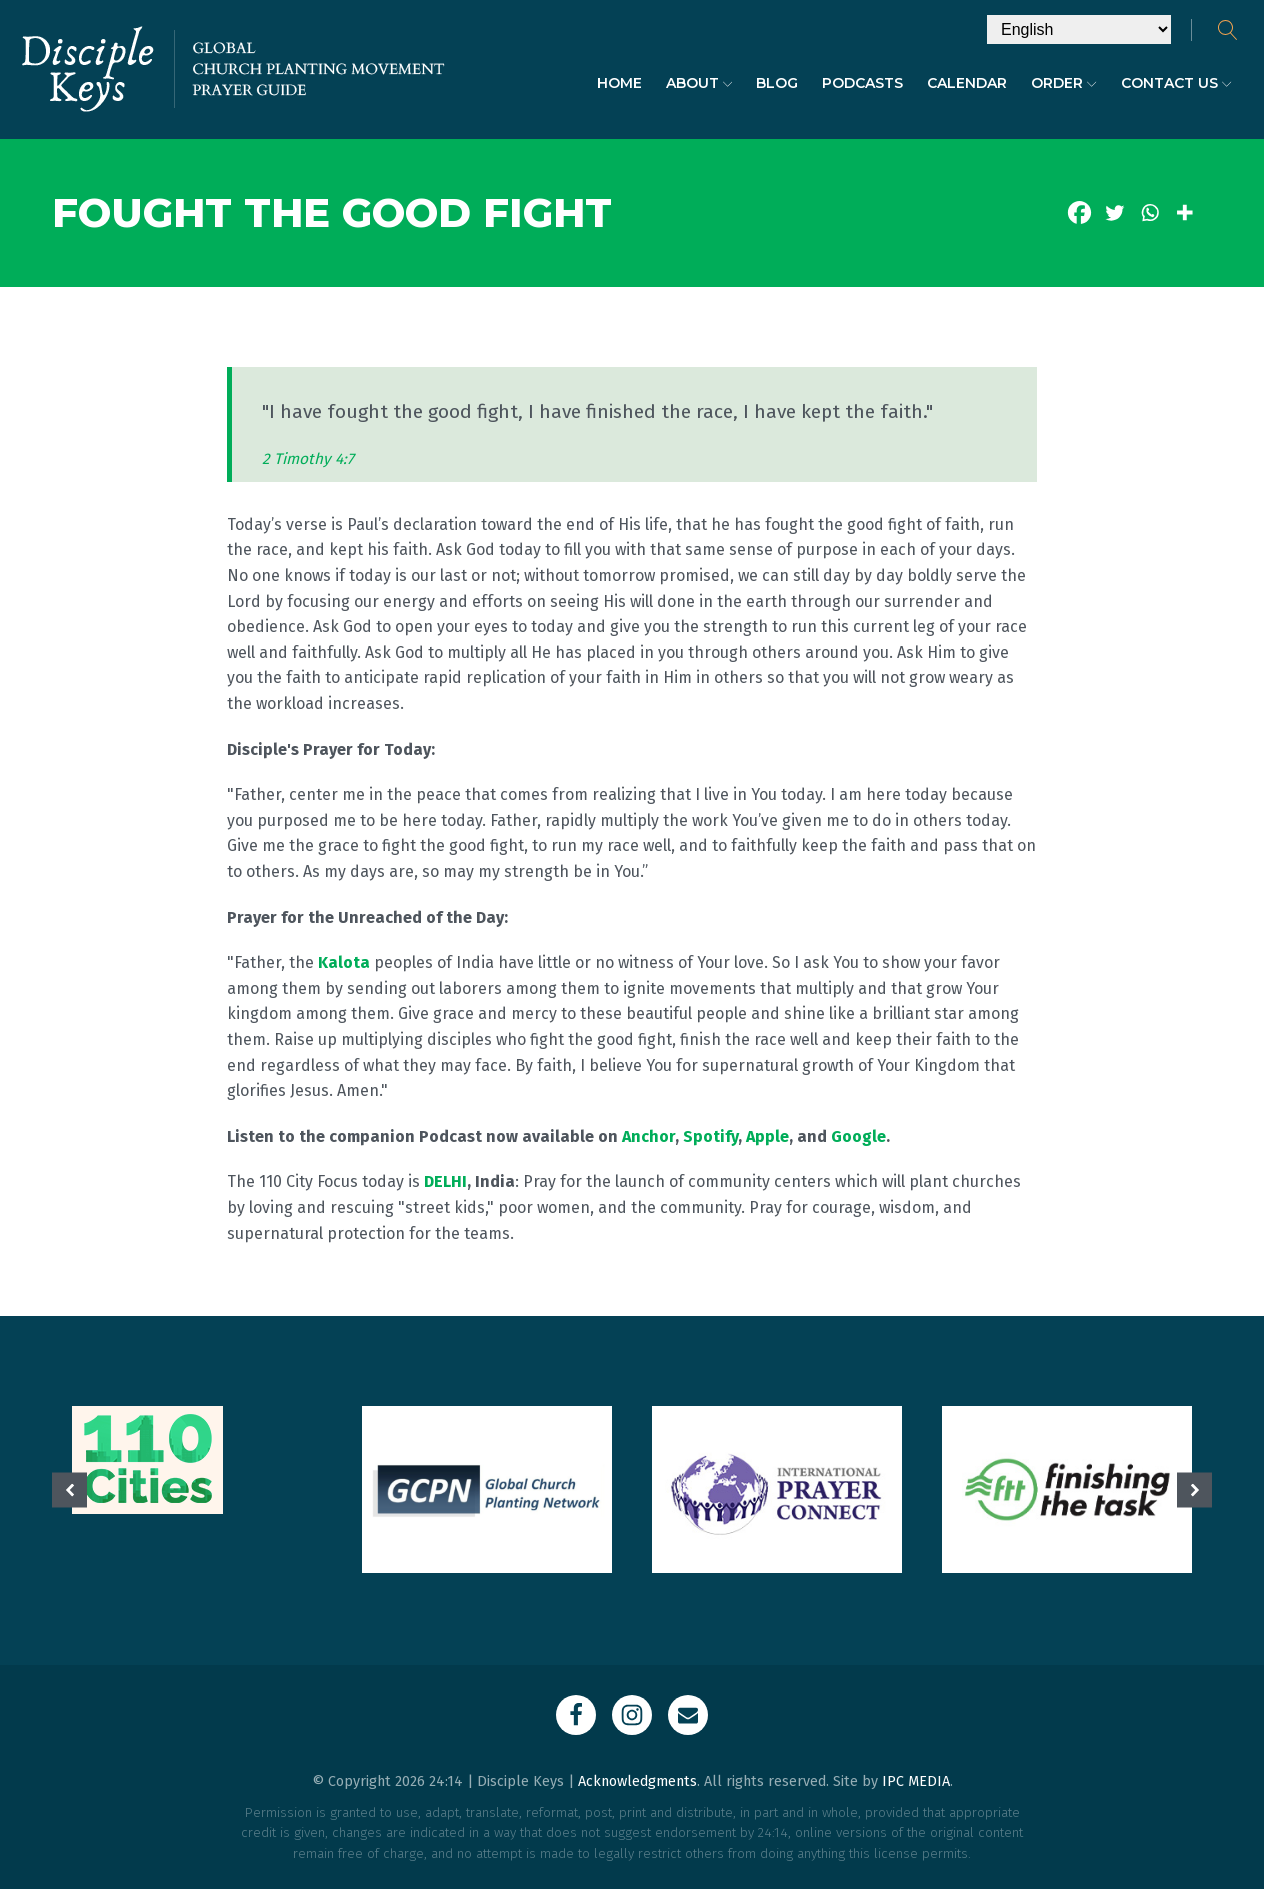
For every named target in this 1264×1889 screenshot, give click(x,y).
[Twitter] (1114, 212)
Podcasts (862, 83)
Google (858, 1136)
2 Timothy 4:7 (308, 459)
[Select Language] (1079, 29)
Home (619, 83)
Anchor (648, 1136)
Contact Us (1176, 83)
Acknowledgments (637, 1781)
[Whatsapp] (1149, 212)
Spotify (710, 1136)
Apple (767, 1136)
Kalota (344, 962)
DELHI (445, 1181)
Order (1064, 83)
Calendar (967, 83)
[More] (1184, 212)
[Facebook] (1079, 212)
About (699, 83)
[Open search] (1228, 30)
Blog (777, 83)
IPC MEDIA (916, 1781)
